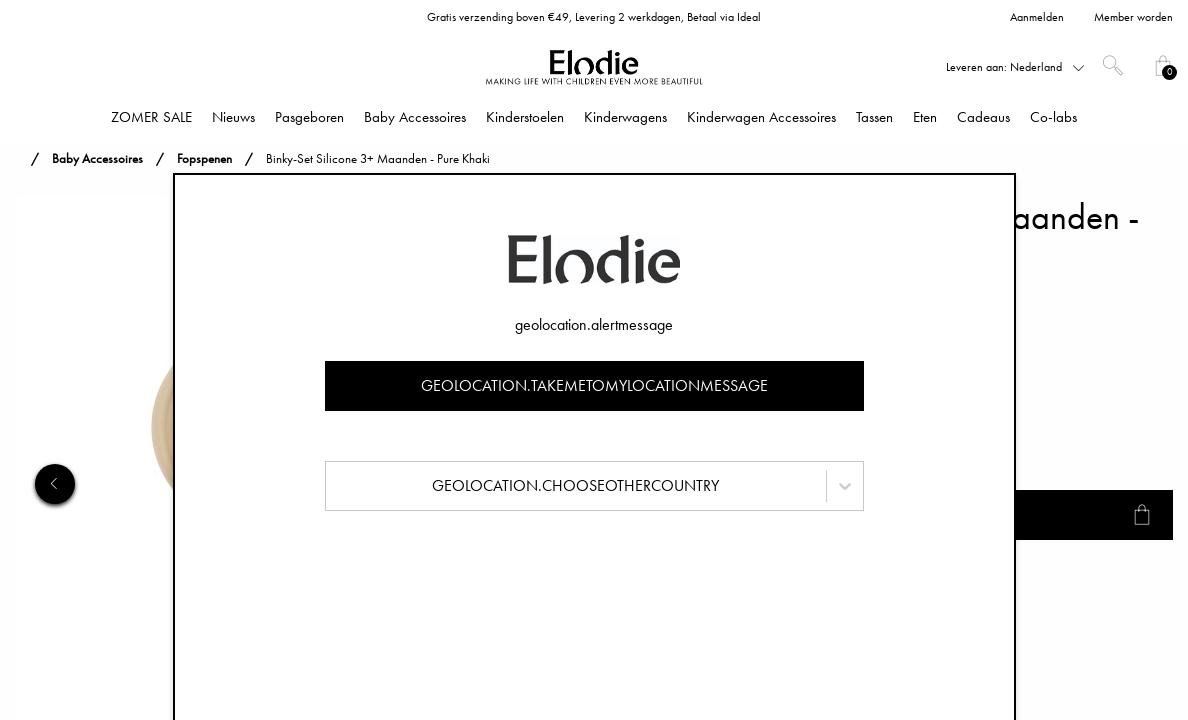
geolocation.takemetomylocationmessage (594, 385)
